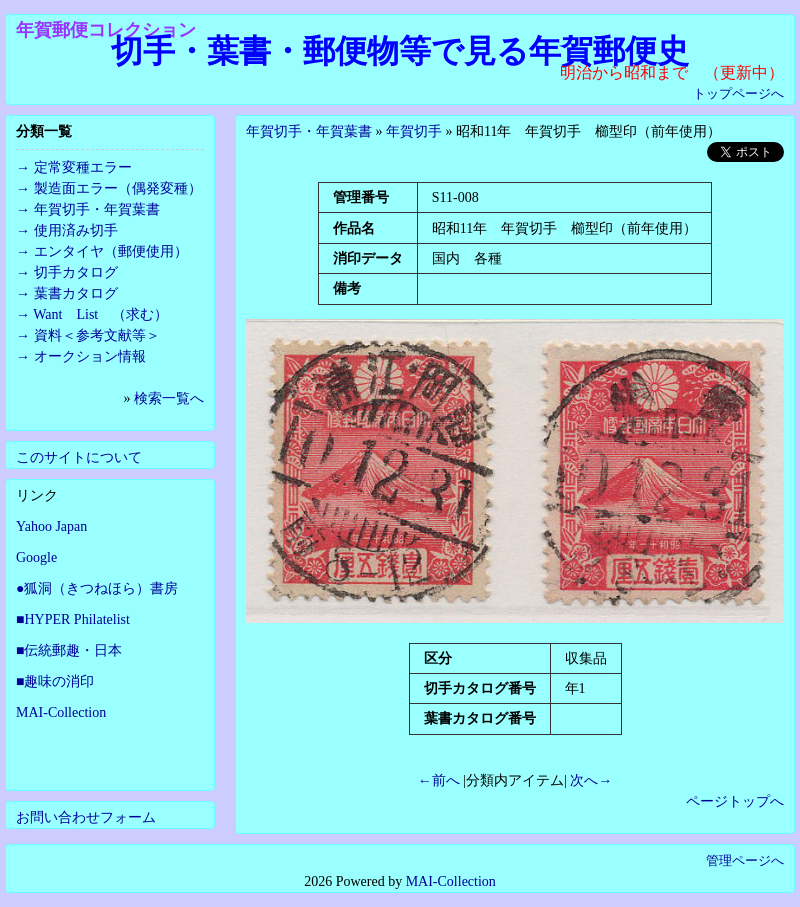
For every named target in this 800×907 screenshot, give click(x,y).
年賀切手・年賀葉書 (309, 131)
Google (36, 557)
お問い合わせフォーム (86, 817)
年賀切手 (414, 131)
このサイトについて (79, 457)
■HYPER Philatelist (73, 619)
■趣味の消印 (55, 681)
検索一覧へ (169, 398)
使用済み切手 (76, 230)
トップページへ (738, 93)
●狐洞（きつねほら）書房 (97, 588)
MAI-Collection (61, 712)
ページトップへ (735, 801)
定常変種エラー (83, 167)
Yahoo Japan (51, 526)
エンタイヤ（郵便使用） (111, 251)
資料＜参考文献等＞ (97, 335)
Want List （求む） (100, 314)
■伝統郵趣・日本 (69, 650)
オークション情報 (90, 356)
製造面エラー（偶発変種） (118, 188)
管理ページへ (745, 860)
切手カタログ (76, 272)
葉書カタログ (76, 293)
